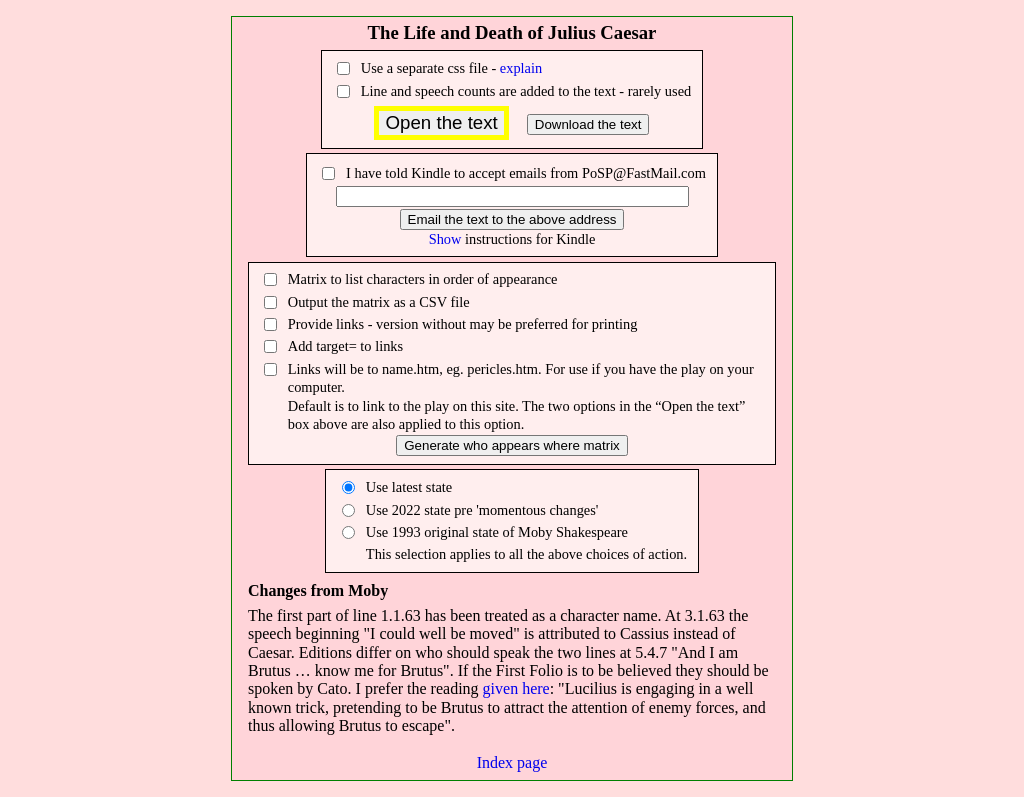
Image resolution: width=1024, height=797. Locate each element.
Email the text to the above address (512, 219)
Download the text (588, 124)
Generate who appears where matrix (512, 445)
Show (445, 239)
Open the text (441, 122)
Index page (512, 762)
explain (521, 68)
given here (516, 688)
